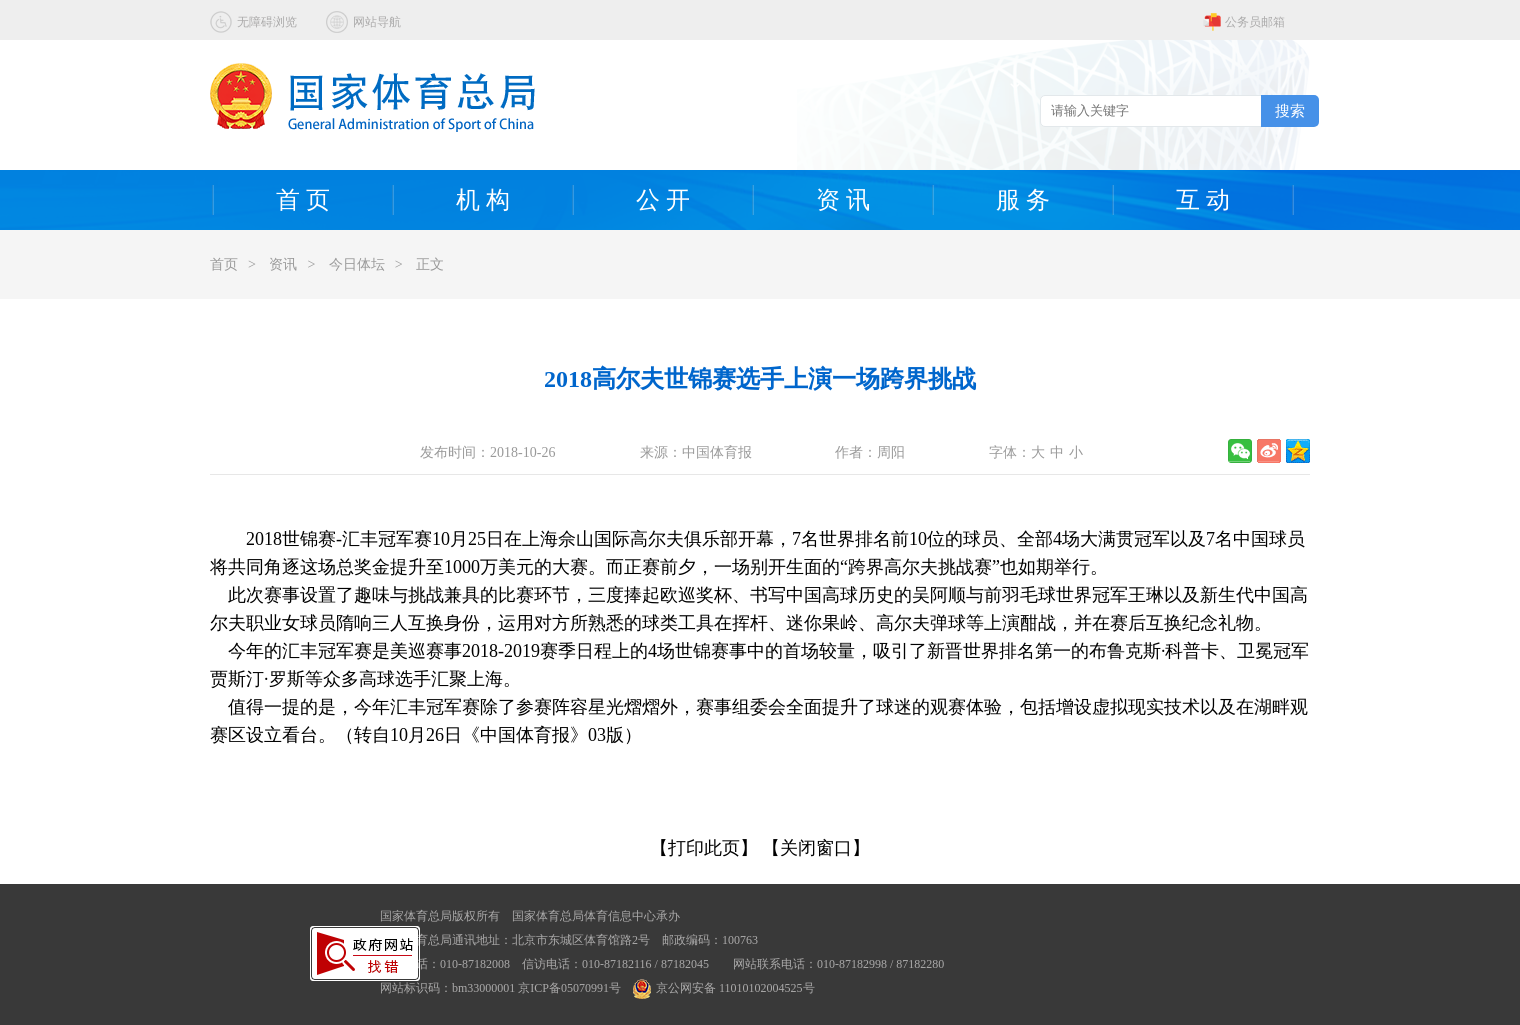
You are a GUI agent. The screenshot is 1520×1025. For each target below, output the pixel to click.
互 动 (1203, 200)
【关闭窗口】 (816, 848)
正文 (430, 264)
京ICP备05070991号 (569, 988)
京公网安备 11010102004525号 (724, 988)
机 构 (483, 200)
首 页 (303, 200)
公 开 (663, 200)
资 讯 (843, 200)
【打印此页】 (704, 848)
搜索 (1290, 110)
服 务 (1023, 200)
